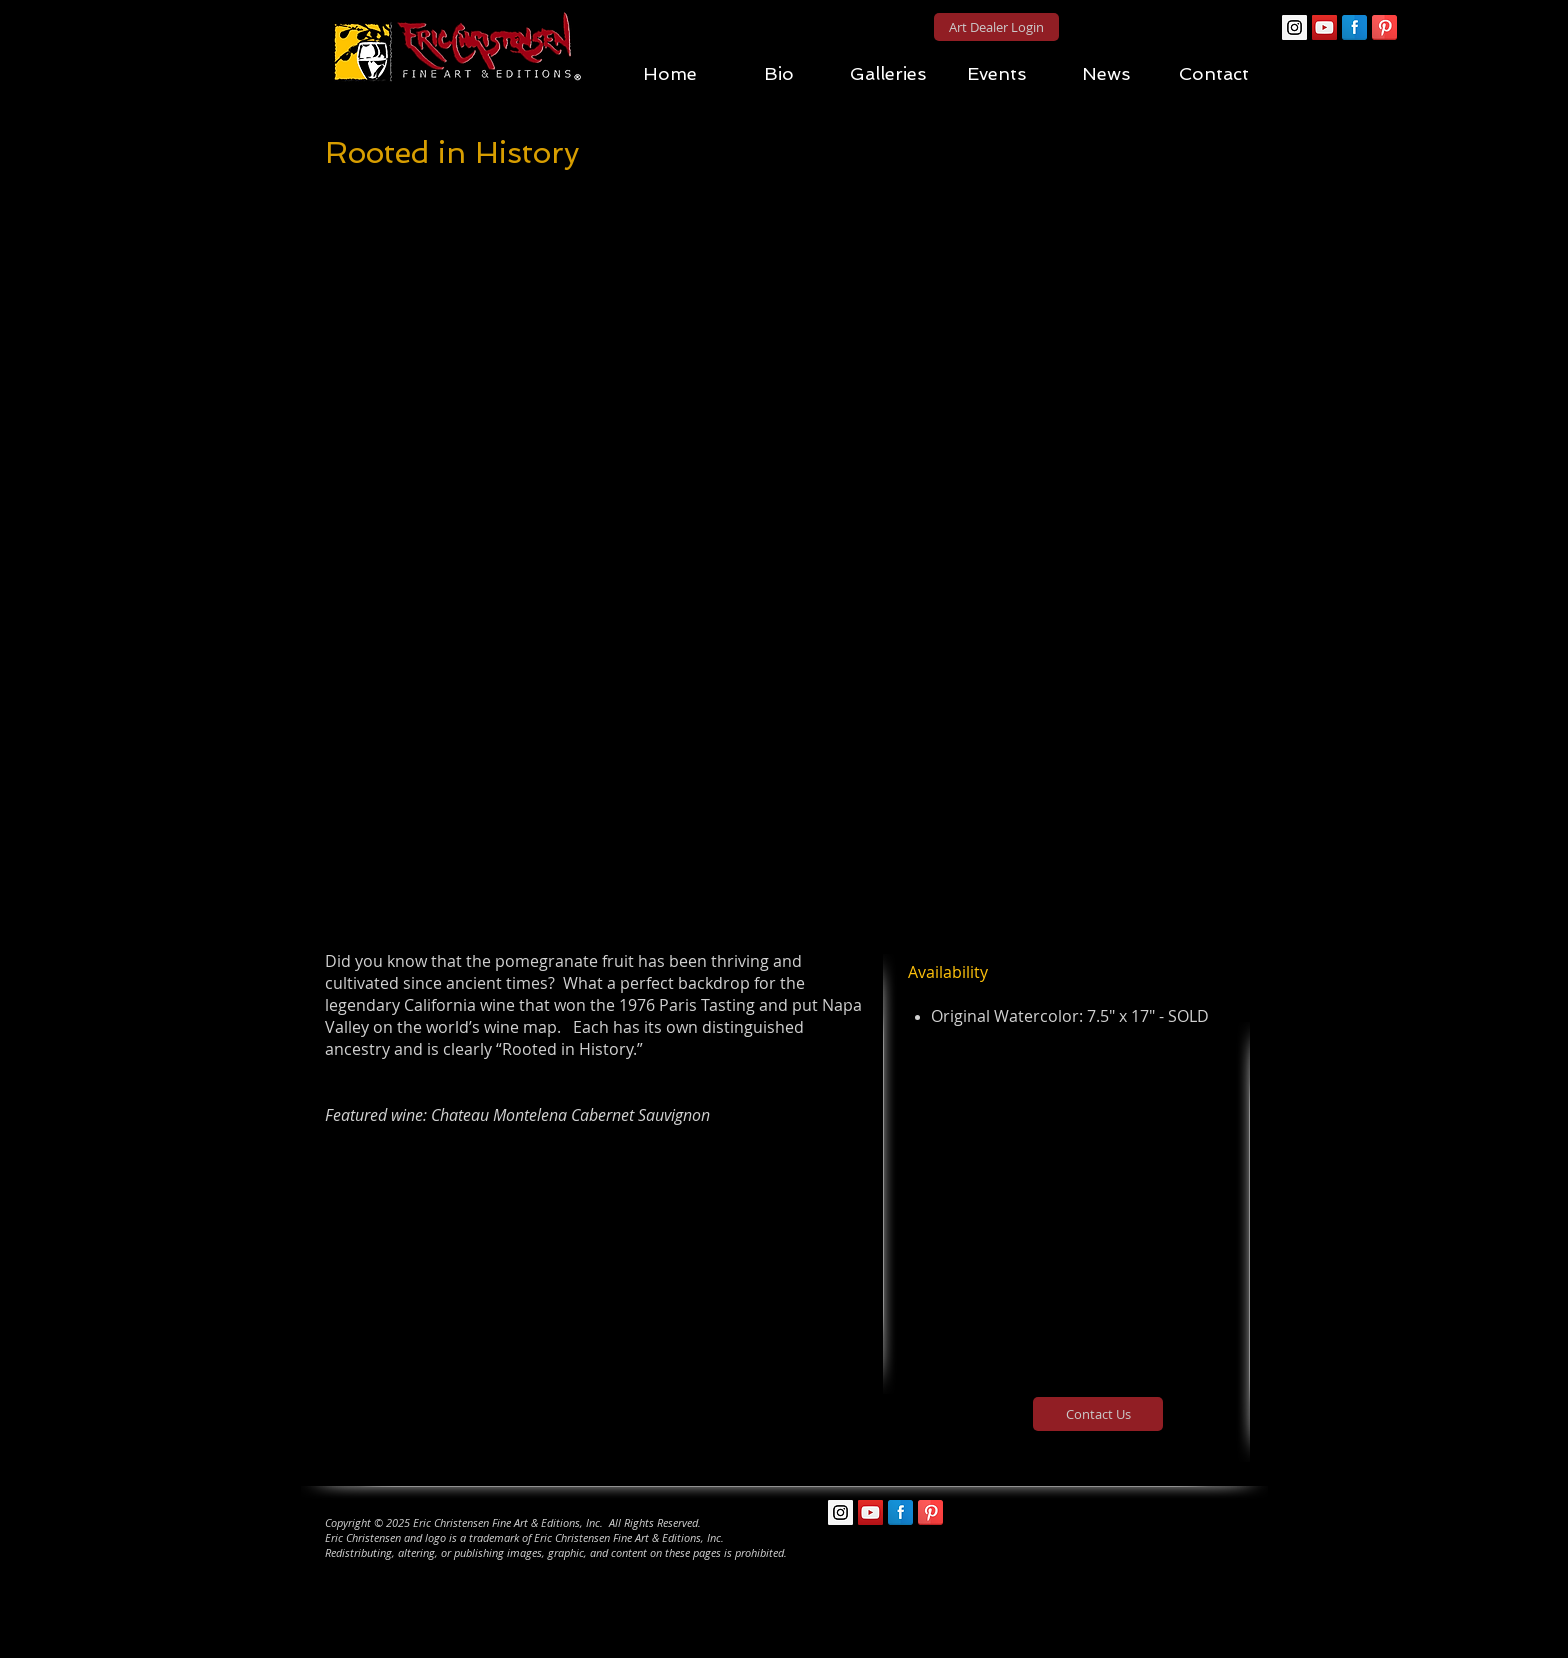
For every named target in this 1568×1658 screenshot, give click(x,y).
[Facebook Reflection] (1354, 27)
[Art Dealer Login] (996, 27)
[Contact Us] (1098, 1414)
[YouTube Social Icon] (1324, 27)
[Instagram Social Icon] (1294, 27)
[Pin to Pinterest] (789, 175)
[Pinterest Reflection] (1384, 27)
